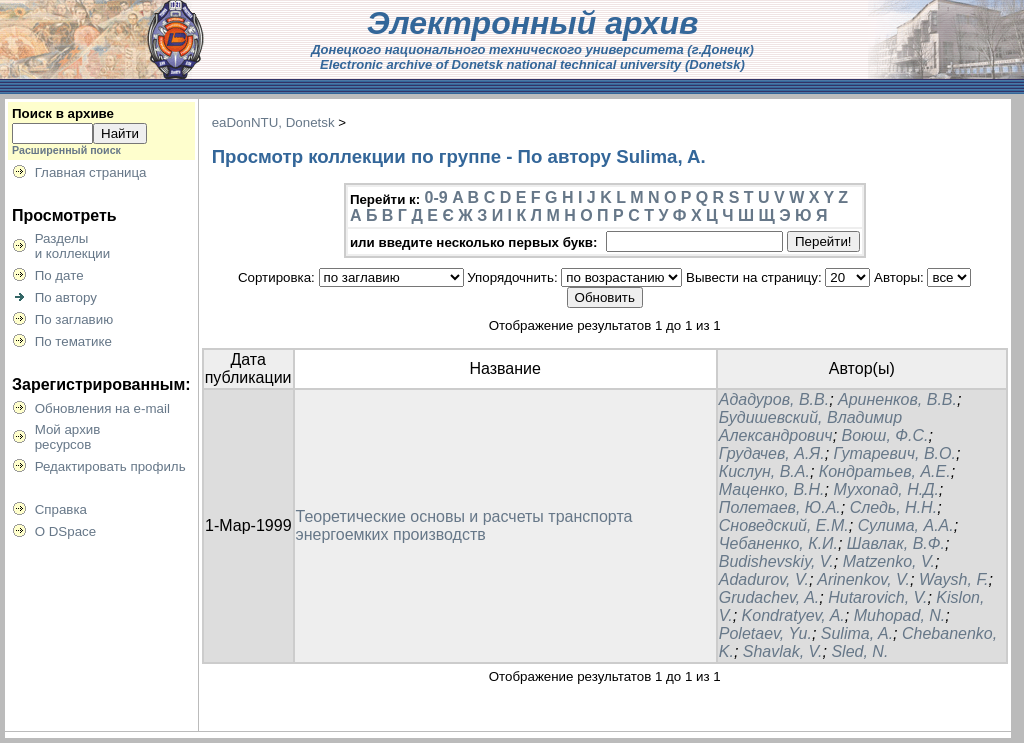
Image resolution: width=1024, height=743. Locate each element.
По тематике (73, 341)
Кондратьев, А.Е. (885, 471)
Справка (61, 509)
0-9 (436, 197)
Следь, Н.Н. (893, 507)
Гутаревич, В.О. (895, 453)
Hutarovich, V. (877, 597)
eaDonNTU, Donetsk (273, 122)
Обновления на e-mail (102, 408)
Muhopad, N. (900, 615)
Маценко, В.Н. (772, 489)
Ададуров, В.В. (774, 399)
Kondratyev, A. (793, 615)
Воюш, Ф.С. (885, 435)
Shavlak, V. (783, 651)
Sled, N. (859, 651)
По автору (66, 297)
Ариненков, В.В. (897, 399)
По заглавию (74, 319)
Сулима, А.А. (906, 525)
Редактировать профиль (110, 466)
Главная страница (91, 172)
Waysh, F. (954, 579)
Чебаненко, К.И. (778, 543)
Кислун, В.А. (764, 471)
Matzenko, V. (889, 561)
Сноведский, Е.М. (784, 525)
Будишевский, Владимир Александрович (810, 426)
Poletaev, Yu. (765, 633)
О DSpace (66, 531)
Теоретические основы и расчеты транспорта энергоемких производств (464, 525)
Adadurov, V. (764, 579)
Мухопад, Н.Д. (885, 489)
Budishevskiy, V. (776, 561)
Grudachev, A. (769, 597)
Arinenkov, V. (863, 579)
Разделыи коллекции (73, 246)
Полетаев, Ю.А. (780, 507)
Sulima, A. (857, 633)
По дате (59, 275)
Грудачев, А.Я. (772, 453)
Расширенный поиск (66, 150)
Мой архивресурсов (68, 437)
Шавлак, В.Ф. (896, 543)
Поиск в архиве (63, 113)
